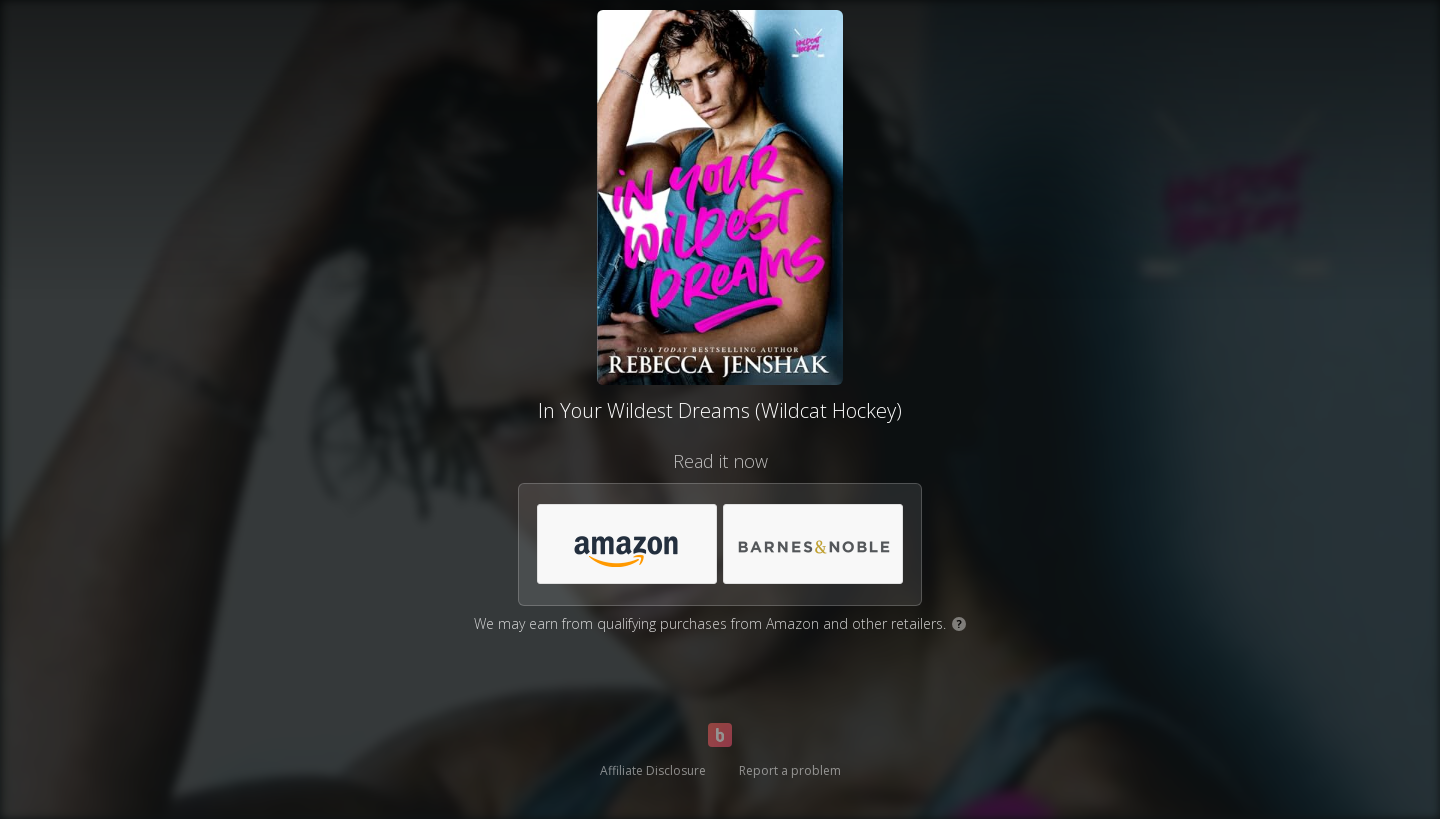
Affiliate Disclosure (653, 770)
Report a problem (790, 770)
